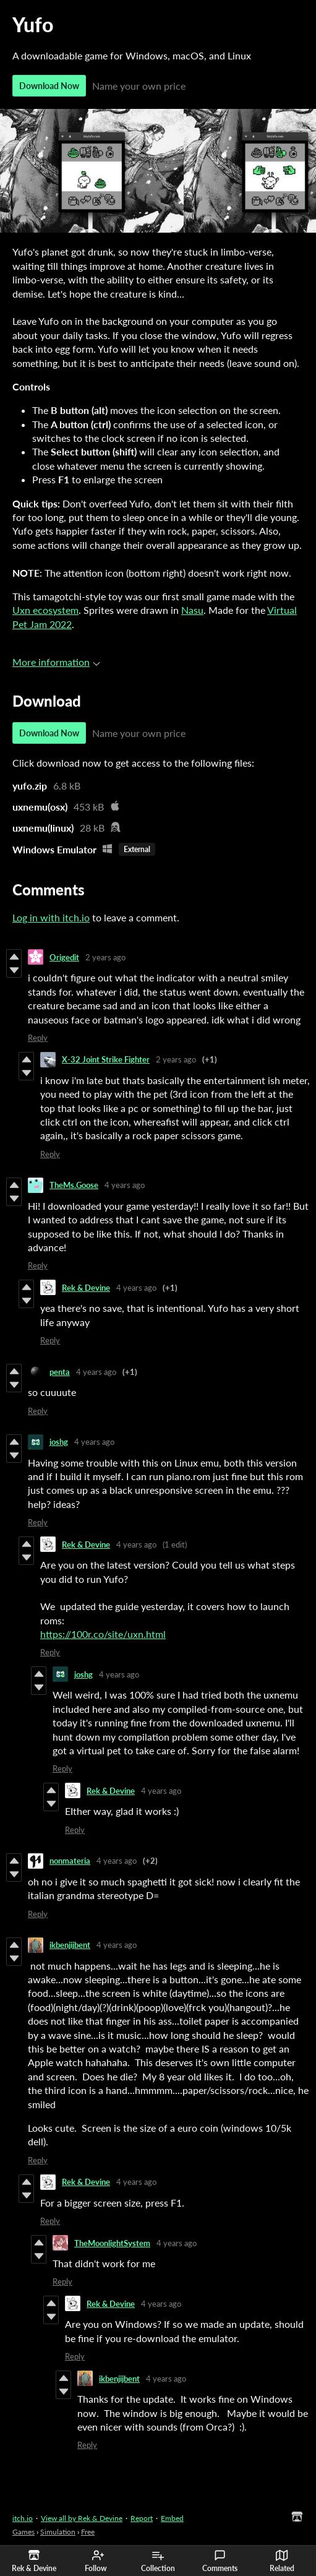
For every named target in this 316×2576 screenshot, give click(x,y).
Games (23, 2531)
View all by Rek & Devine (81, 2518)
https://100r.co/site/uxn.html (103, 1634)
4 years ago (125, 1185)
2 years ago (105, 957)
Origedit (64, 957)
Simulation (57, 2531)
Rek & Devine (86, 1288)
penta (59, 1372)
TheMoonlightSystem (112, 2243)
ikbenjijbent (69, 1945)
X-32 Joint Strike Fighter (106, 1059)
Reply (38, 1038)
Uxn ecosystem (45, 610)
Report (141, 2518)
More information (56, 662)
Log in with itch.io (51, 917)
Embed (172, 2518)
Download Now (49, 85)
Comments (219, 2561)
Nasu (192, 610)
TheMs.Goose (73, 1185)
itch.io (22, 2518)
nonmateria (69, 1861)
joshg (58, 1442)
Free (88, 2531)
